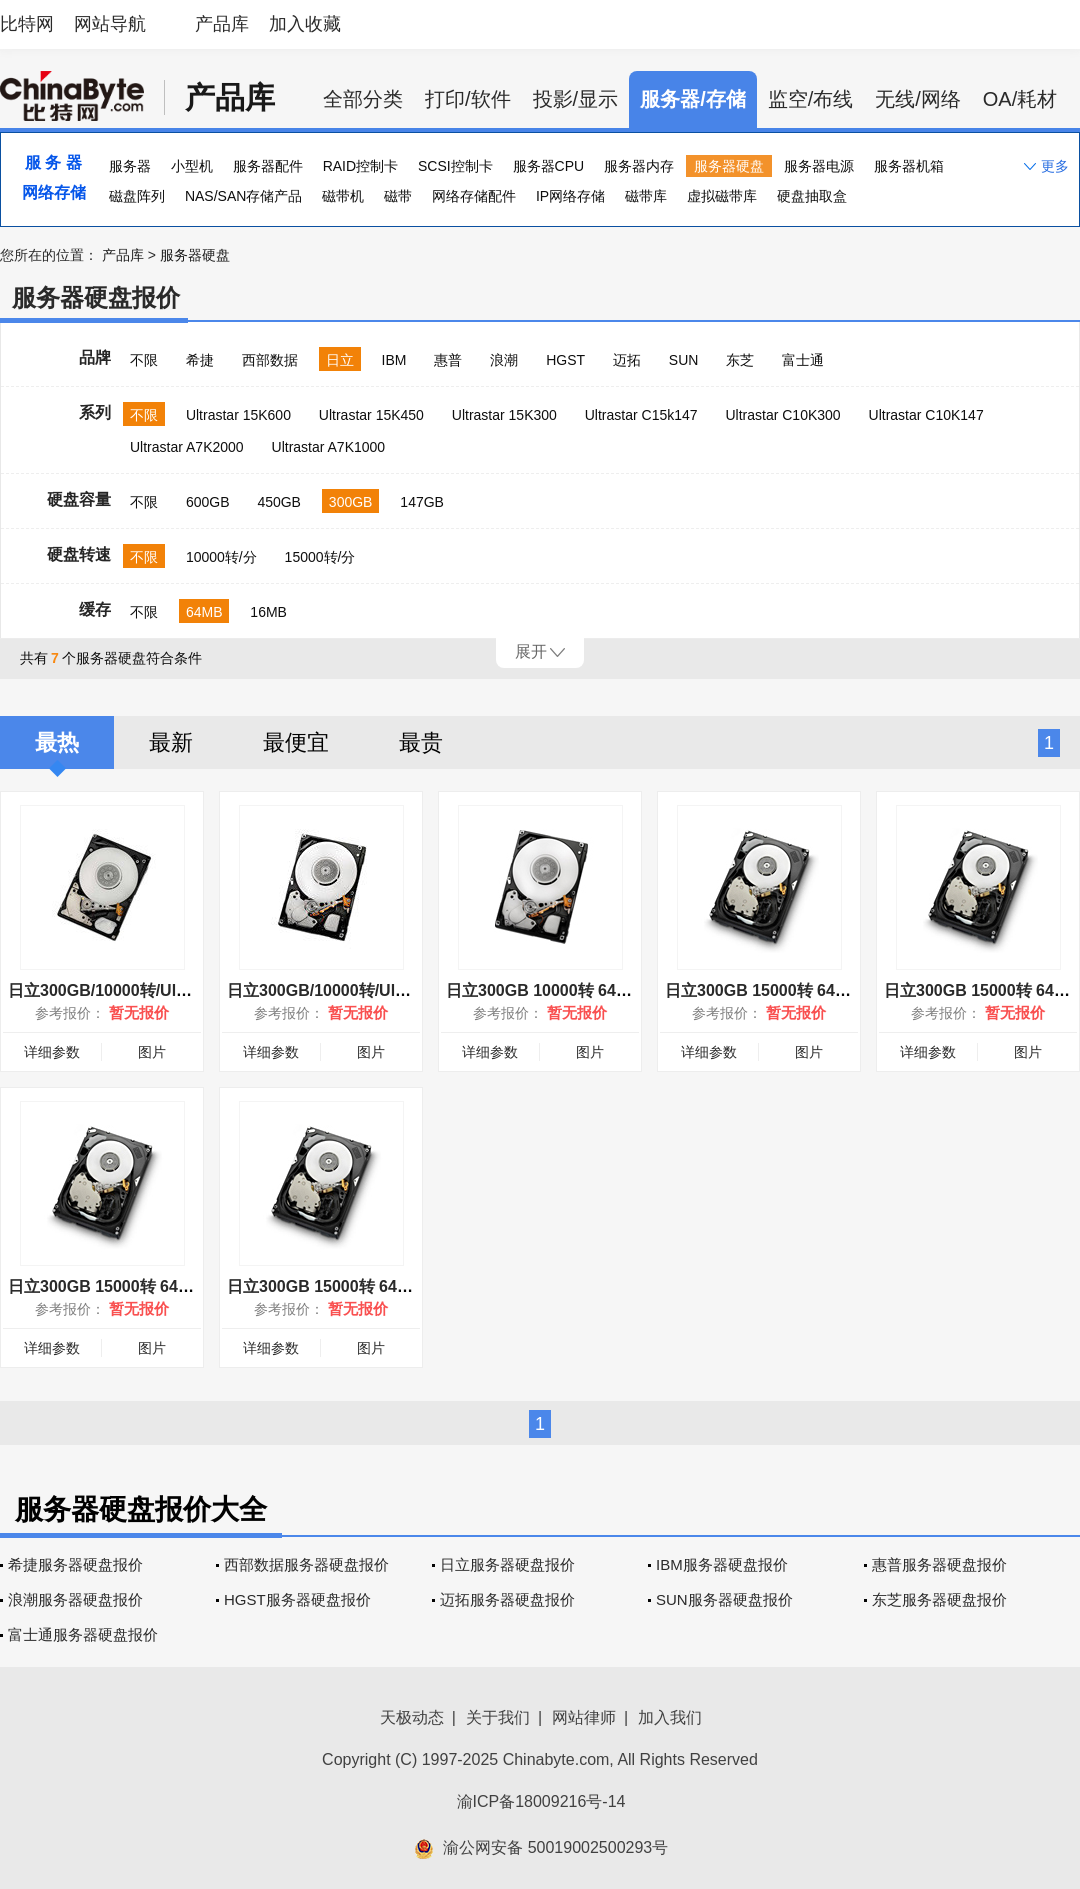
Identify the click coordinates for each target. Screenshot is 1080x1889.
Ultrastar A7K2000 (187, 447)
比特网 (27, 24)
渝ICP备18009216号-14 (541, 1801)
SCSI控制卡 (455, 166)
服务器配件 (268, 166)
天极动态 (412, 1717)
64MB (204, 612)
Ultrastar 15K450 (371, 415)
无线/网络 (918, 99)
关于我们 (498, 1717)
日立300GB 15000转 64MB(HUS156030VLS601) (183, 1286)
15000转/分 (320, 557)
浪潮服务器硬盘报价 (75, 1599)
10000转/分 (221, 557)
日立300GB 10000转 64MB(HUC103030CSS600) (622, 990)
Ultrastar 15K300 (504, 415)
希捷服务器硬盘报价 (75, 1564)
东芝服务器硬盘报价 (939, 1599)
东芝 (740, 360)
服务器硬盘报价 (96, 297)
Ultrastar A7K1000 (329, 447)
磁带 (398, 196)
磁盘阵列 (137, 196)
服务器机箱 (909, 166)
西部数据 (270, 360)
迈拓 (627, 360)
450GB (279, 502)
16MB (268, 612)
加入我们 (670, 1717)
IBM (394, 360)
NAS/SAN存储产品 (243, 196)
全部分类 (363, 99)
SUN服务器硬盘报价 (724, 1599)
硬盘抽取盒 (812, 196)
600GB (208, 502)
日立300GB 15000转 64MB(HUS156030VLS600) (840, 990)
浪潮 (504, 360)
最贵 (421, 742)
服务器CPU (549, 166)
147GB (422, 502)
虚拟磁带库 (722, 196)
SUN (684, 360)
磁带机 (343, 196)
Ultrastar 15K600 (238, 415)
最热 (57, 742)
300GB (351, 502)
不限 (144, 360)
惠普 (448, 360)
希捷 (200, 360)
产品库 (222, 24)
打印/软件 (468, 99)
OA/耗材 (1020, 99)
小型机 (192, 166)
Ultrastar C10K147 (926, 415)
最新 (171, 742)
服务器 (130, 166)
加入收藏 (305, 24)
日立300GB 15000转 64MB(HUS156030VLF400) (402, 1286)
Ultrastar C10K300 (782, 415)
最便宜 (296, 742)
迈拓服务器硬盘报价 (507, 1599)
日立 (340, 360)
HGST (565, 360)
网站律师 (584, 1717)
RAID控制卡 (360, 166)
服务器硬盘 (729, 166)
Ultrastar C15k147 (641, 415)
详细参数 (52, 1052)
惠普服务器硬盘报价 (939, 1564)
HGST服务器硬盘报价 (297, 1599)
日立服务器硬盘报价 (507, 1564)
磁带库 (646, 196)
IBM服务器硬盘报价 (722, 1564)
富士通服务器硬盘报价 (83, 1634)
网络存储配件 (474, 196)
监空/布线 (811, 99)
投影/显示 (576, 99)
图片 (152, 1052)
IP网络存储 (570, 196)
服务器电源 (819, 166)
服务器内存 (639, 166)
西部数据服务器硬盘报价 (306, 1564)
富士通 (803, 360)
